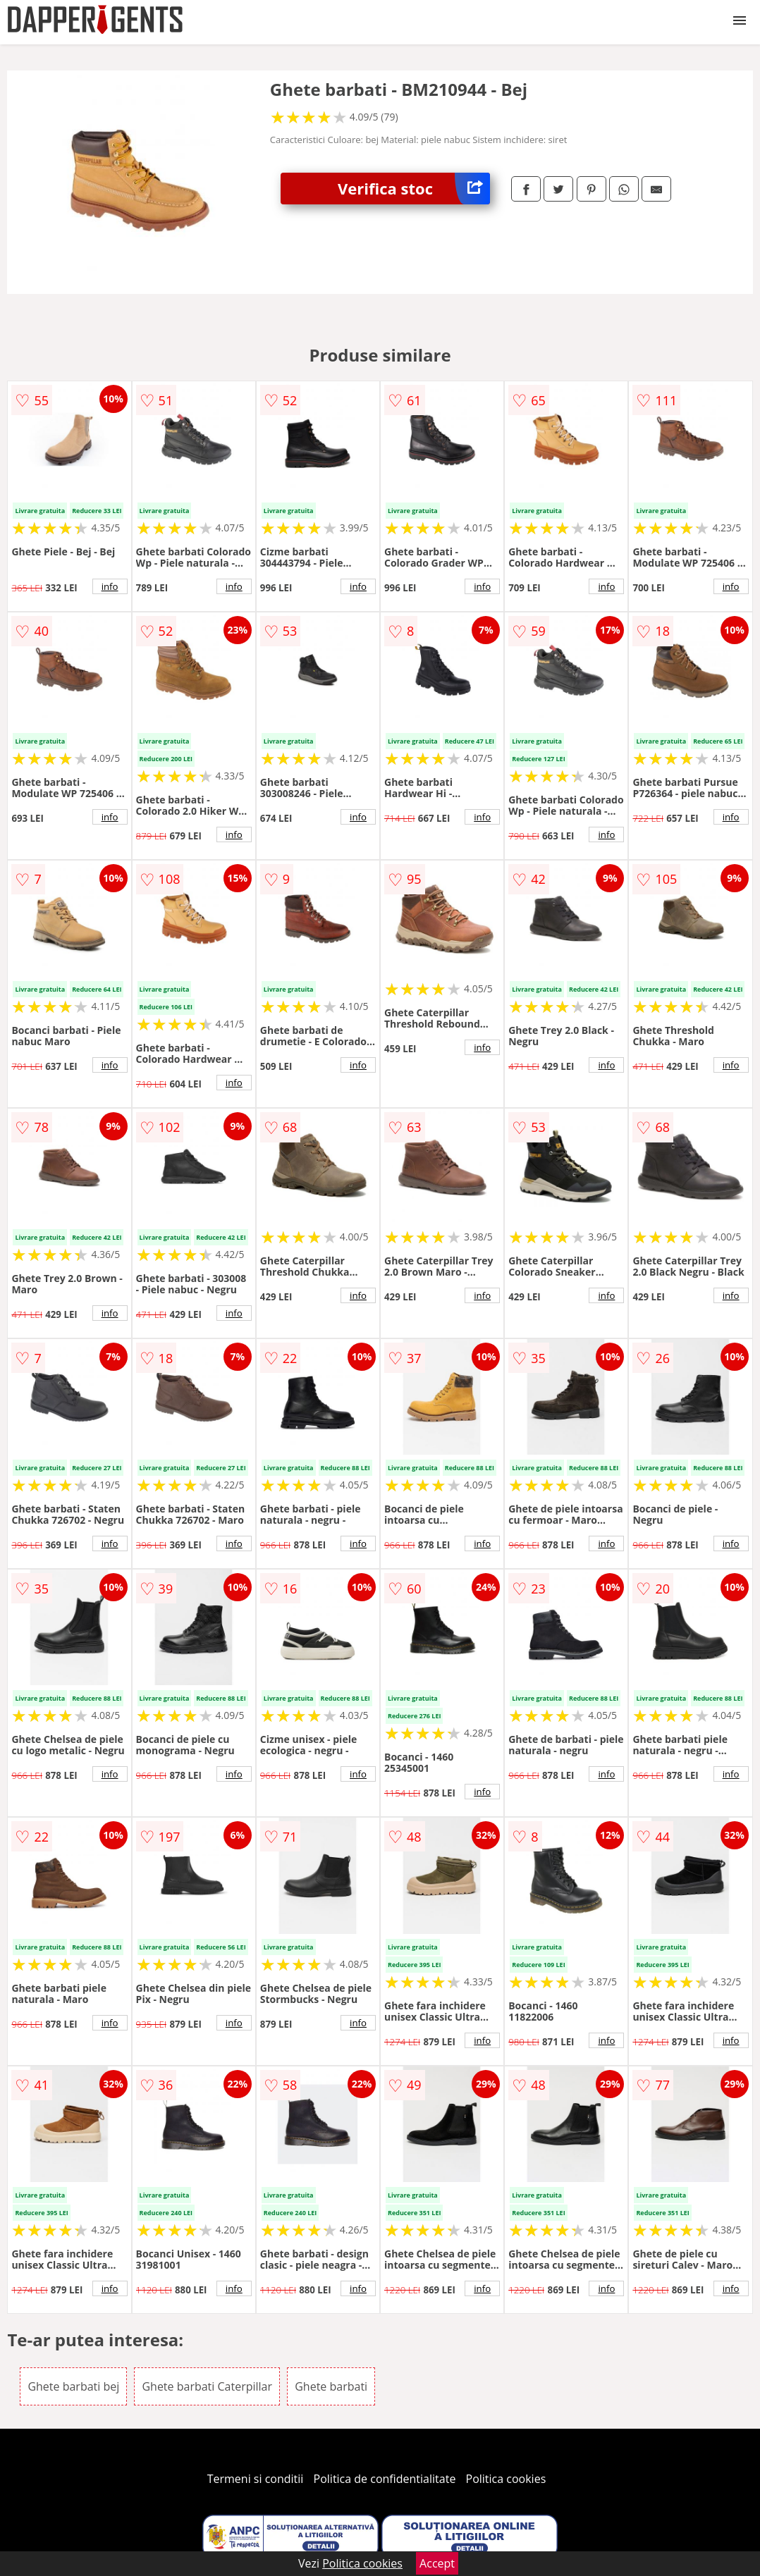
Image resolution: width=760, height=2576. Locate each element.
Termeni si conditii (255, 2478)
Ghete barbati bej (73, 2386)
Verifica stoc (414, 188)
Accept (437, 2563)
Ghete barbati (331, 2386)
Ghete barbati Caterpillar (207, 2386)
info (110, 586)
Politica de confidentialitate (385, 2478)
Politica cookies (506, 2478)
